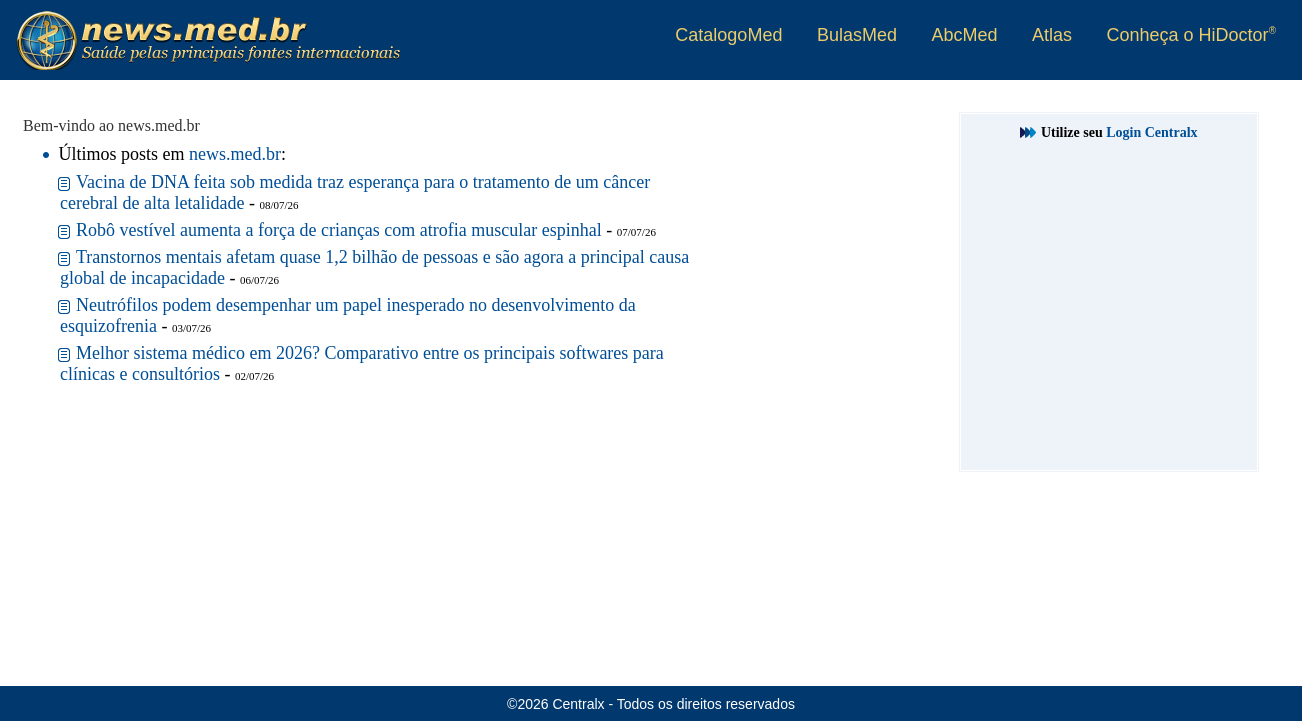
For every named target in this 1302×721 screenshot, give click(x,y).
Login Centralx (1151, 132)
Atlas (1052, 35)
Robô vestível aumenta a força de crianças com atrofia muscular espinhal (339, 230)
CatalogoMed (728, 35)
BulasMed (857, 35)
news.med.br (235, 154)
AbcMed (964, 35)
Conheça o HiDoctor (1191, 35)
